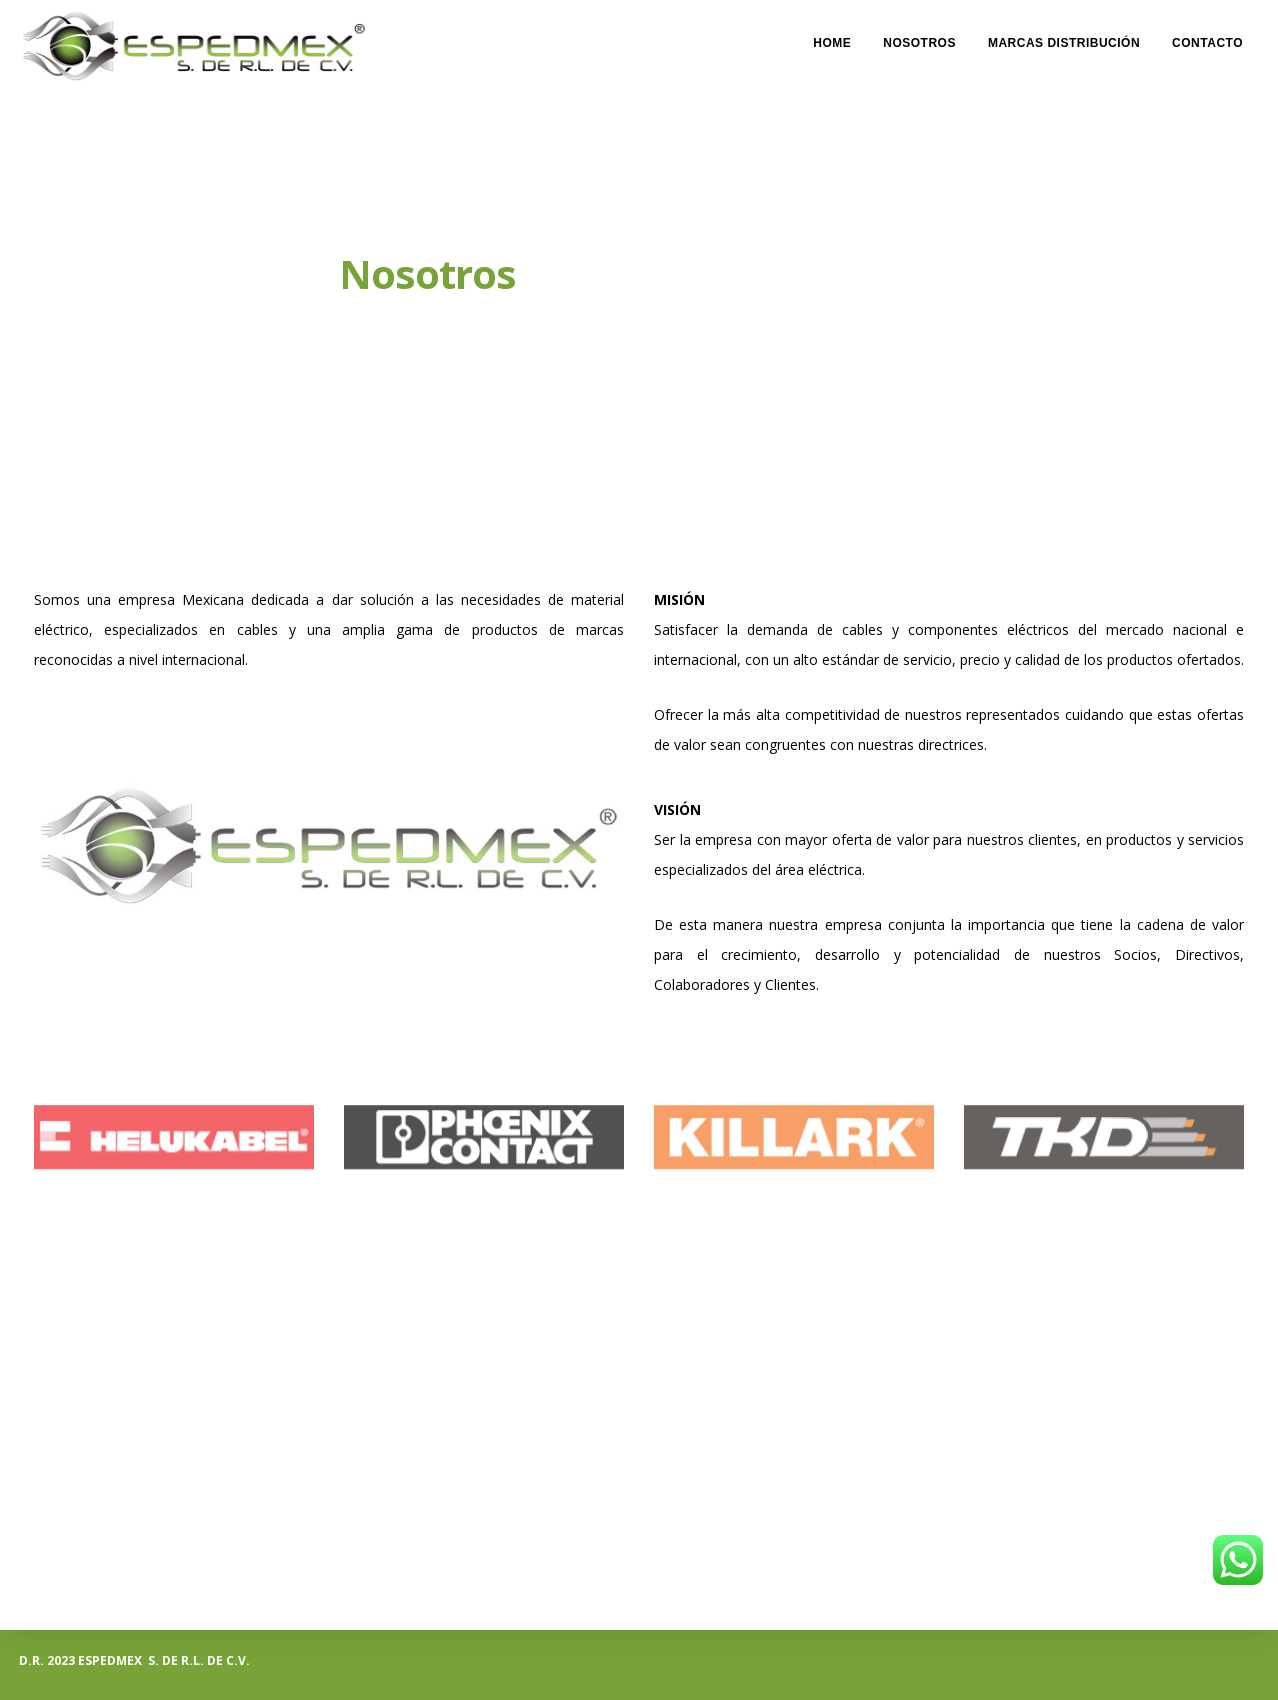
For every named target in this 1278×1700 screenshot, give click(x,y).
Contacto (1207, 36)
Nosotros (919, 36)
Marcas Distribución (1064, 36)
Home (832, 36)
